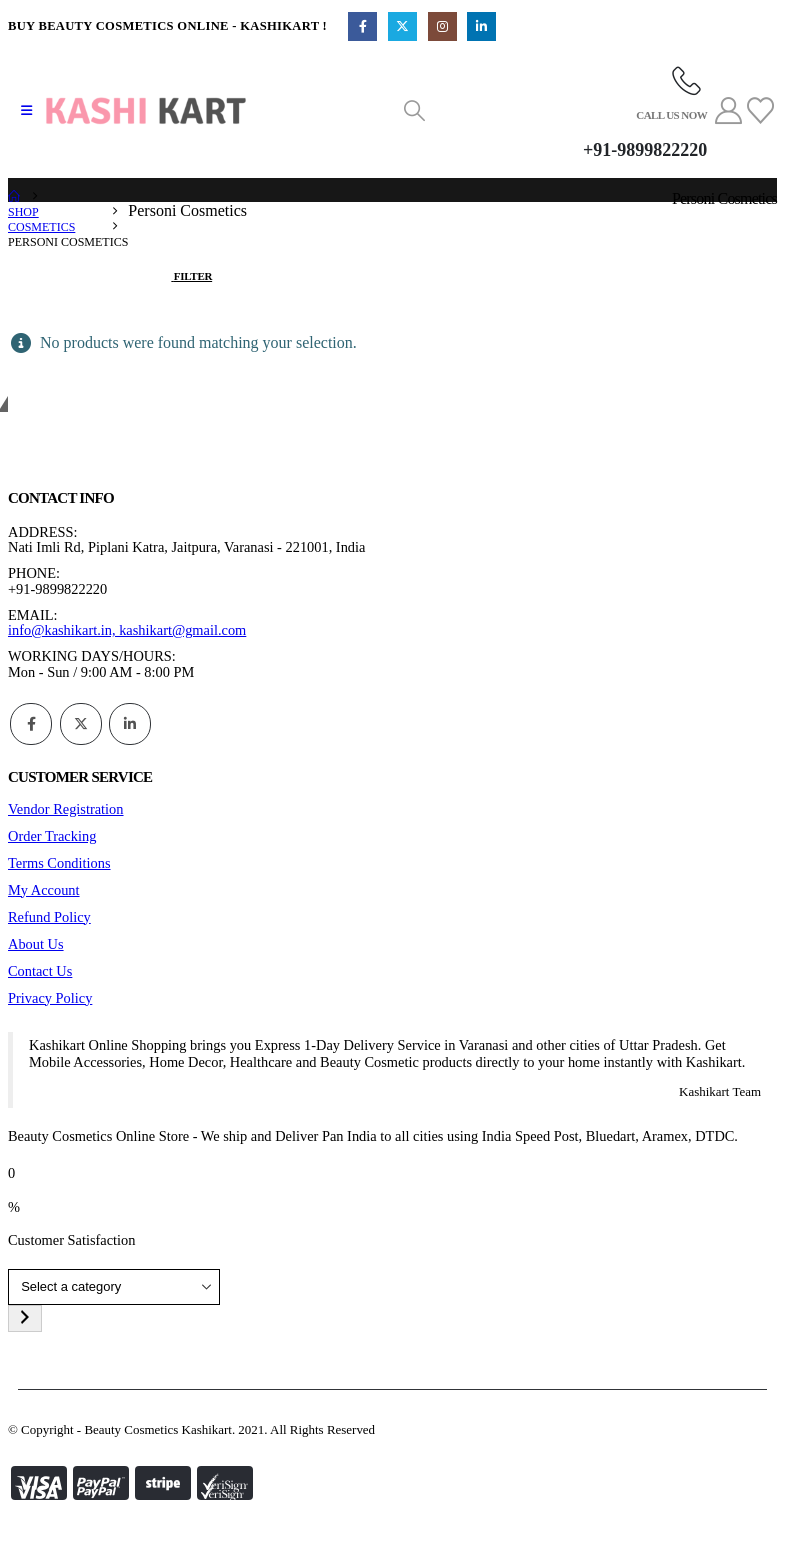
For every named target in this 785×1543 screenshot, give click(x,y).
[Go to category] (25, 1318)
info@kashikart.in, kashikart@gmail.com (127, 630)
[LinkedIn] (481, 26)
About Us (36, 944)
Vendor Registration (66, 809)
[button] (26, 111)
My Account (44, 890)
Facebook (31, 724)
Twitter (81, 724)
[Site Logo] (146, 111)
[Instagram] (442, 26)
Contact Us (40, 971)
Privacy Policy (50, 998)
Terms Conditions (59, 863)
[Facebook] (362, 26)
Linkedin (130, 724)
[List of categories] (114, 1287)
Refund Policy (49, 917)
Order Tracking (52, 836)
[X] (402, 26)
